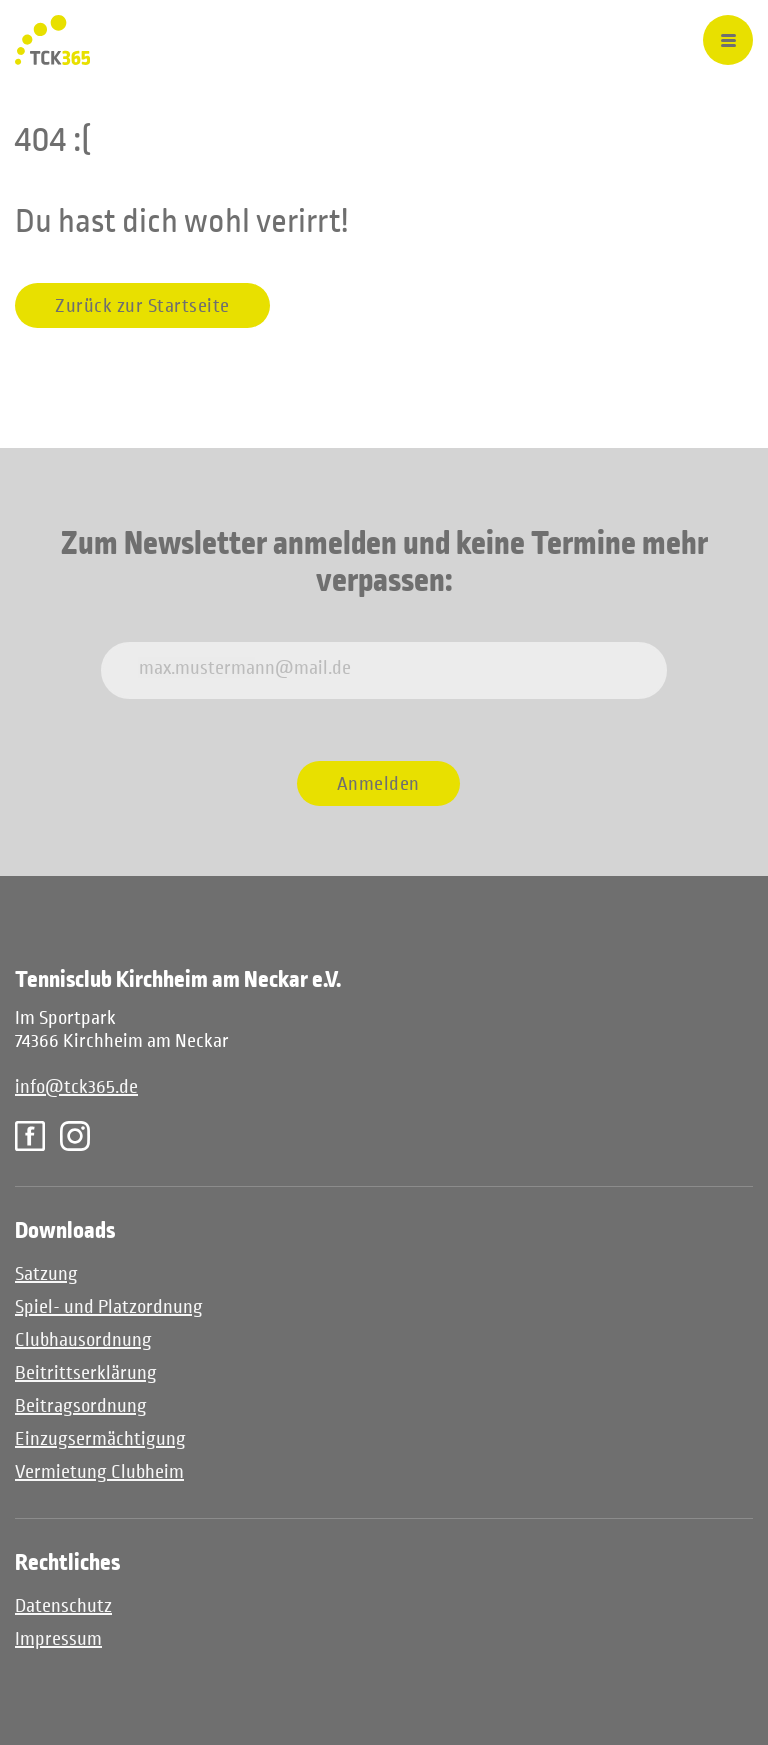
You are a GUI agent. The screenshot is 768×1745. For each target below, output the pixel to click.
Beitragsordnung (81, 1405)
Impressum (58, 1638)
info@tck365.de (76, 1086)
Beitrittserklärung (86, 1372)
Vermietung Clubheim (99, 1471)
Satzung (46, 1273)
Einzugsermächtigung (100, 1438)
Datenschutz (63, 1605)
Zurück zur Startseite (142, 305)
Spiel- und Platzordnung (109, 1306)
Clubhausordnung (83, 1339)
